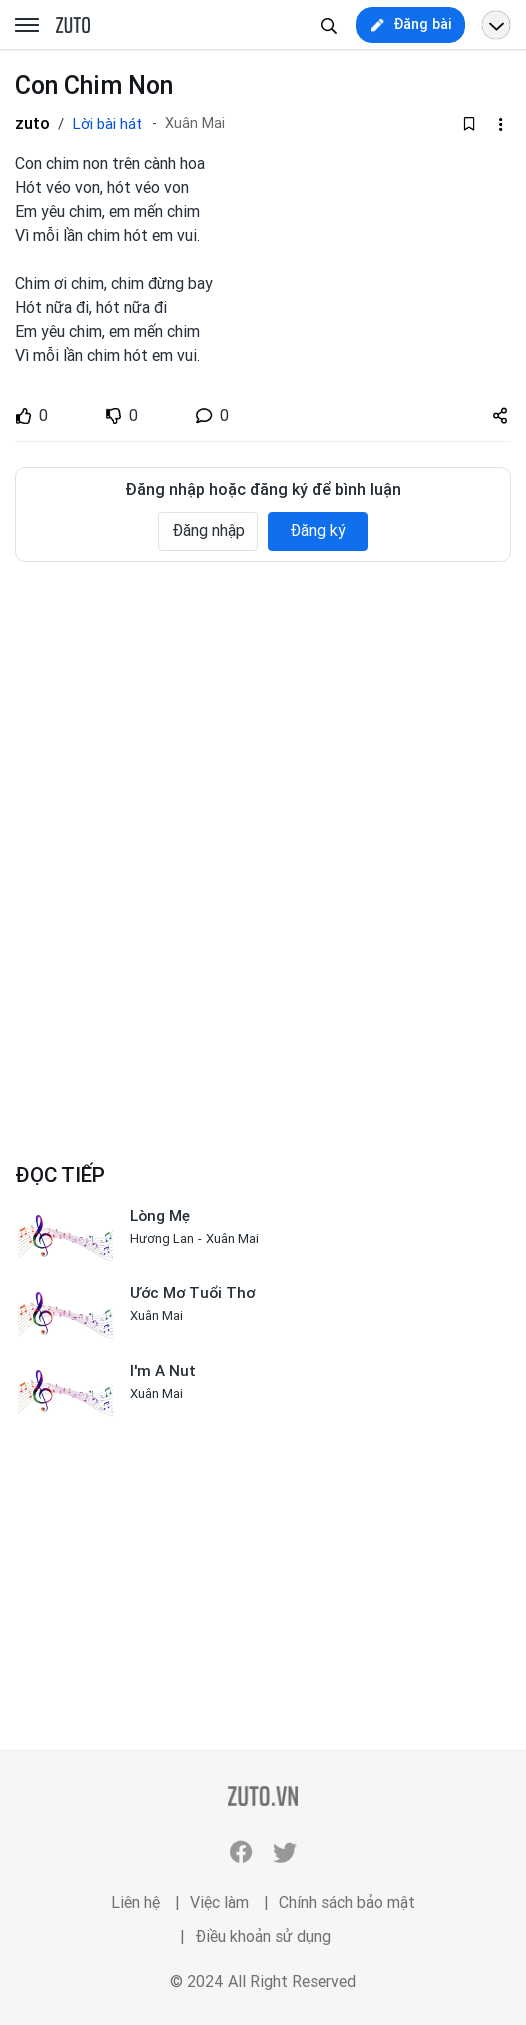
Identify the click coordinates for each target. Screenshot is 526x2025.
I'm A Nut (163, 1371)
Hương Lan (162, 1238)
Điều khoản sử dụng (263, 1936)
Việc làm (219, 1902)
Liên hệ (135, 1902)
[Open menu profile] (496, 25)
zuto (32, 123)
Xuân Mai (195, 123)
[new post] (410, 25)
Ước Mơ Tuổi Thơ (192, 1293)
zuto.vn (73, 26)
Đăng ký (318, 530)
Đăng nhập (208, 530)
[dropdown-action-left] (500, 124)
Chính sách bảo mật (347, 1902)
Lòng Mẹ (160, 1216)
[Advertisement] (263, 727)
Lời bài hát (107, 124)
